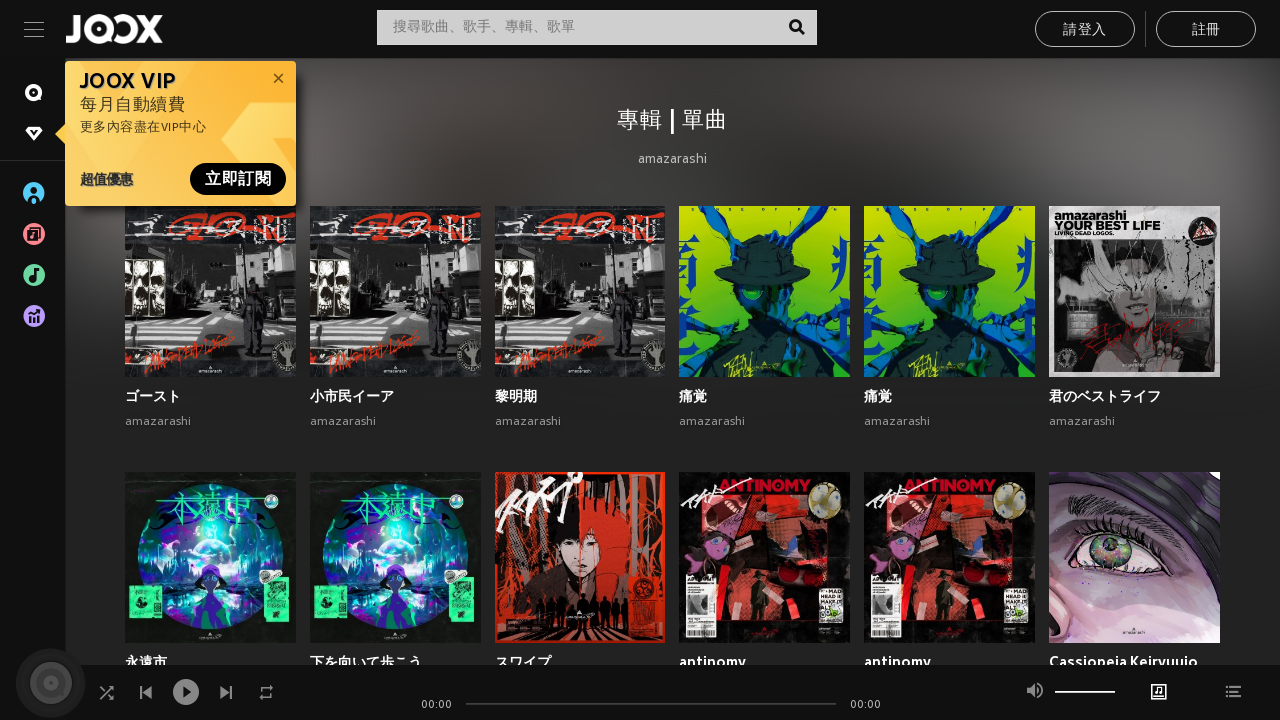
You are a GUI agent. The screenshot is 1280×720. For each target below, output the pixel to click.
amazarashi (672, 160)
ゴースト (153, 396)
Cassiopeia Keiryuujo (1123, 662)
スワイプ (523, 662)
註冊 (1206, 30)
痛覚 (693, 396)
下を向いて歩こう (366, 662)
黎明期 (516, 396)
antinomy (712, 662)
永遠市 (146, 662)
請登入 (1084, 30)
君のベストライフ (1105, 396)
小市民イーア (352, 396)
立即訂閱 (238, 179)
